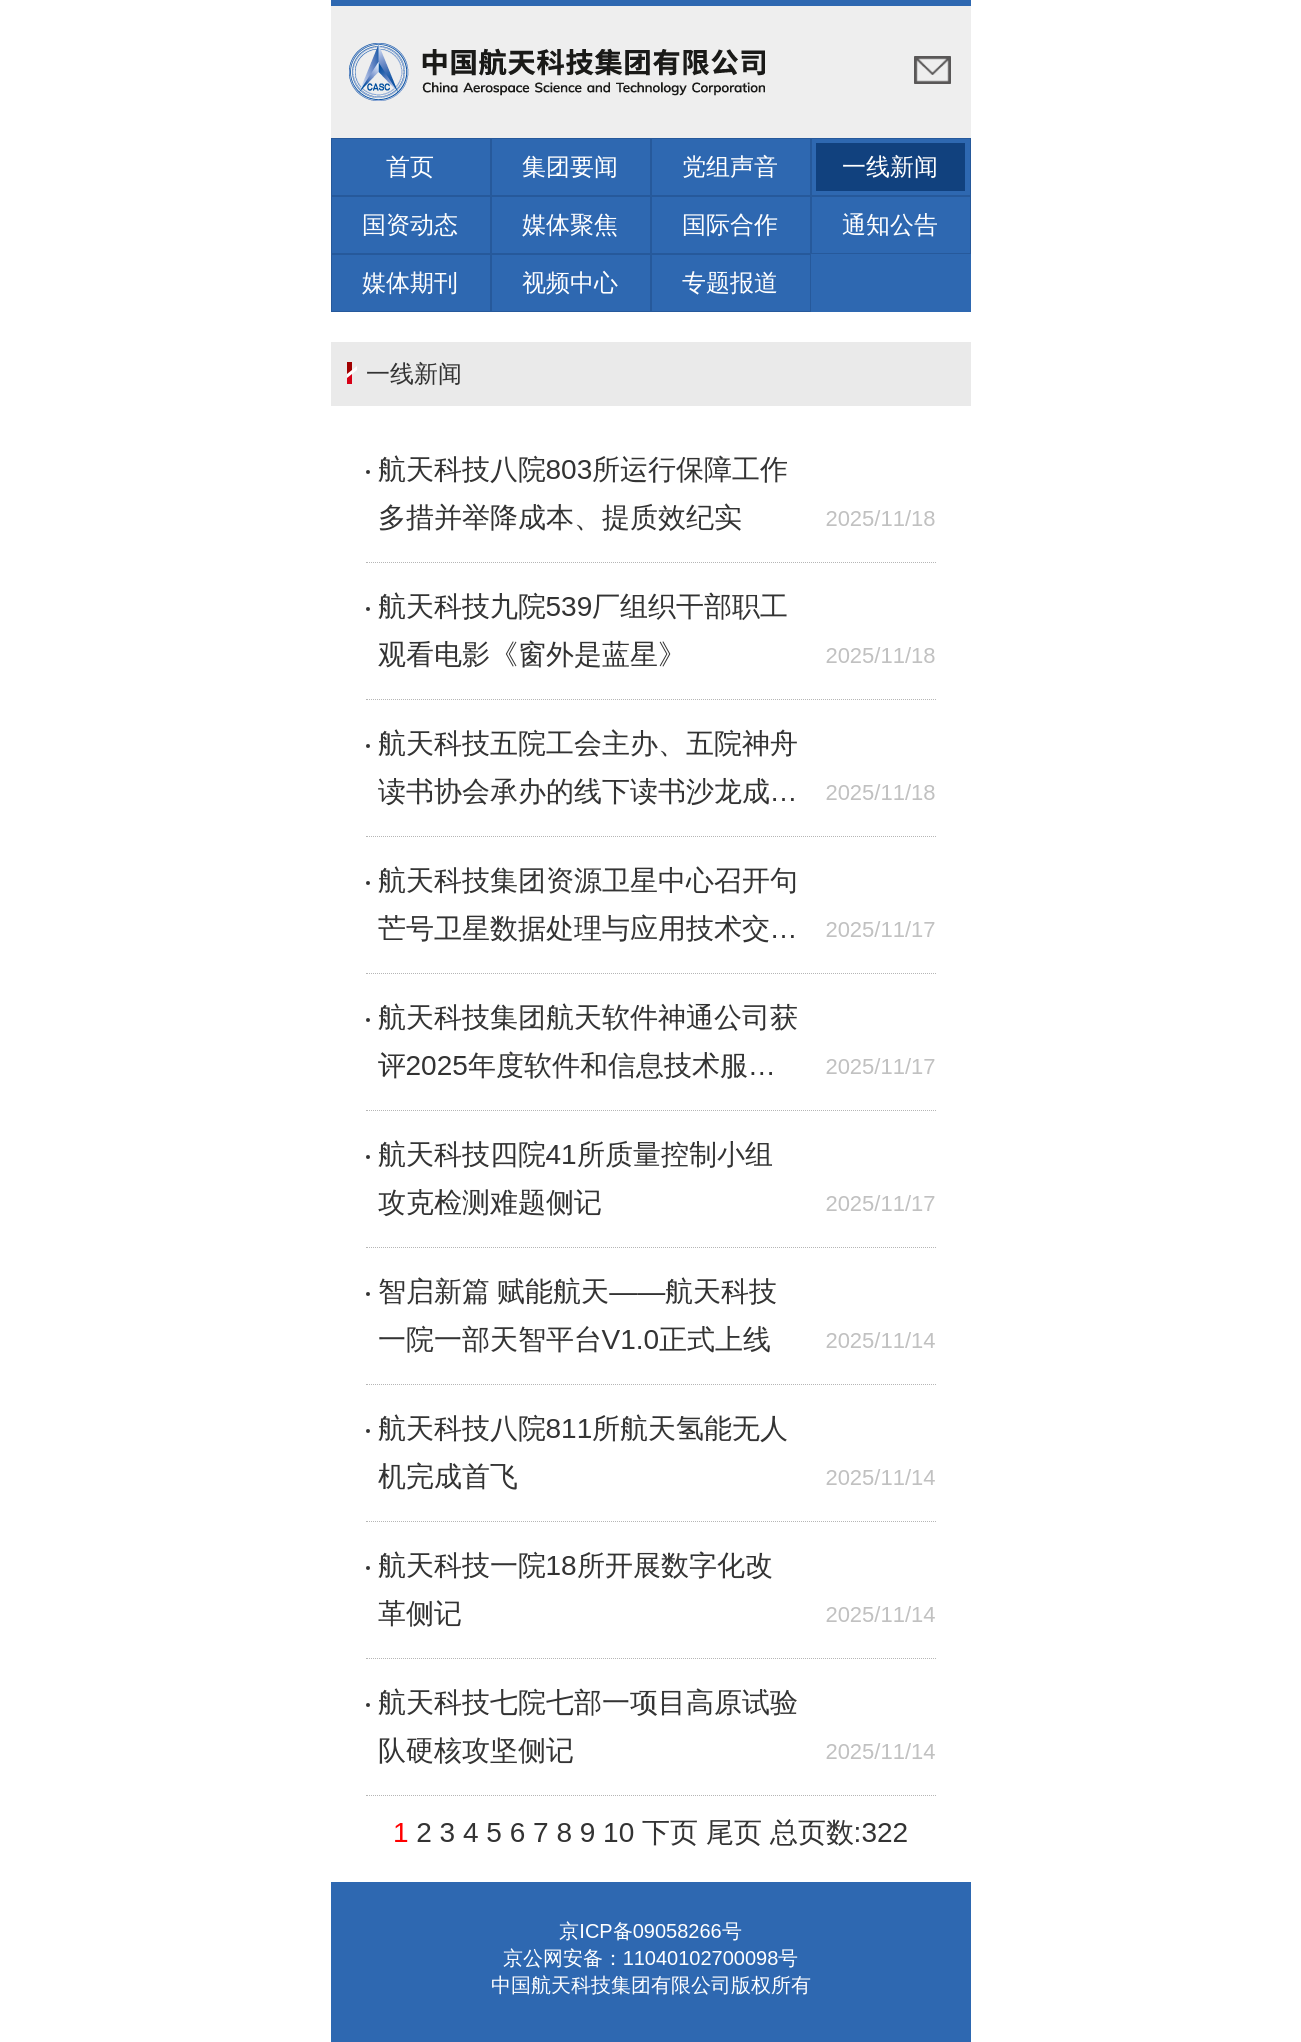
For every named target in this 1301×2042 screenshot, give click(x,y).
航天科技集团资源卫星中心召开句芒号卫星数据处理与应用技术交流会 (588, 909)
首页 (410, 166)
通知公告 (890, 224)
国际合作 (730, 224)
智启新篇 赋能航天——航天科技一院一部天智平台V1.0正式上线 (578, 1315)
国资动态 (410, 224)
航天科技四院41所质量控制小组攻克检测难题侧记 (575, 1178)
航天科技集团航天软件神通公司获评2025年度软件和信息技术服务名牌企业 (588, 1046)
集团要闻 (570, 166)
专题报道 (730, 282)
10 (618, 1832)
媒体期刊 (410, 282)
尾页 (734, 1832)
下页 (670, 1832)
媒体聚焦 (570, 224)
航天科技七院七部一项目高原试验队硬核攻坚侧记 (588, 1726)
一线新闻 (890, 166)
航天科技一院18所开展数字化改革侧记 (575, 1589)
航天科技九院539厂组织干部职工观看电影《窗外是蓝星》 (583, 630)
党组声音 (730, 166)
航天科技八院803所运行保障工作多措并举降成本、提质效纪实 (583, 493)
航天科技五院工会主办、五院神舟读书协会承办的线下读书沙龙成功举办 (588, 772)
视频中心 (570, 282)
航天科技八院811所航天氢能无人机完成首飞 (583, 1452)
